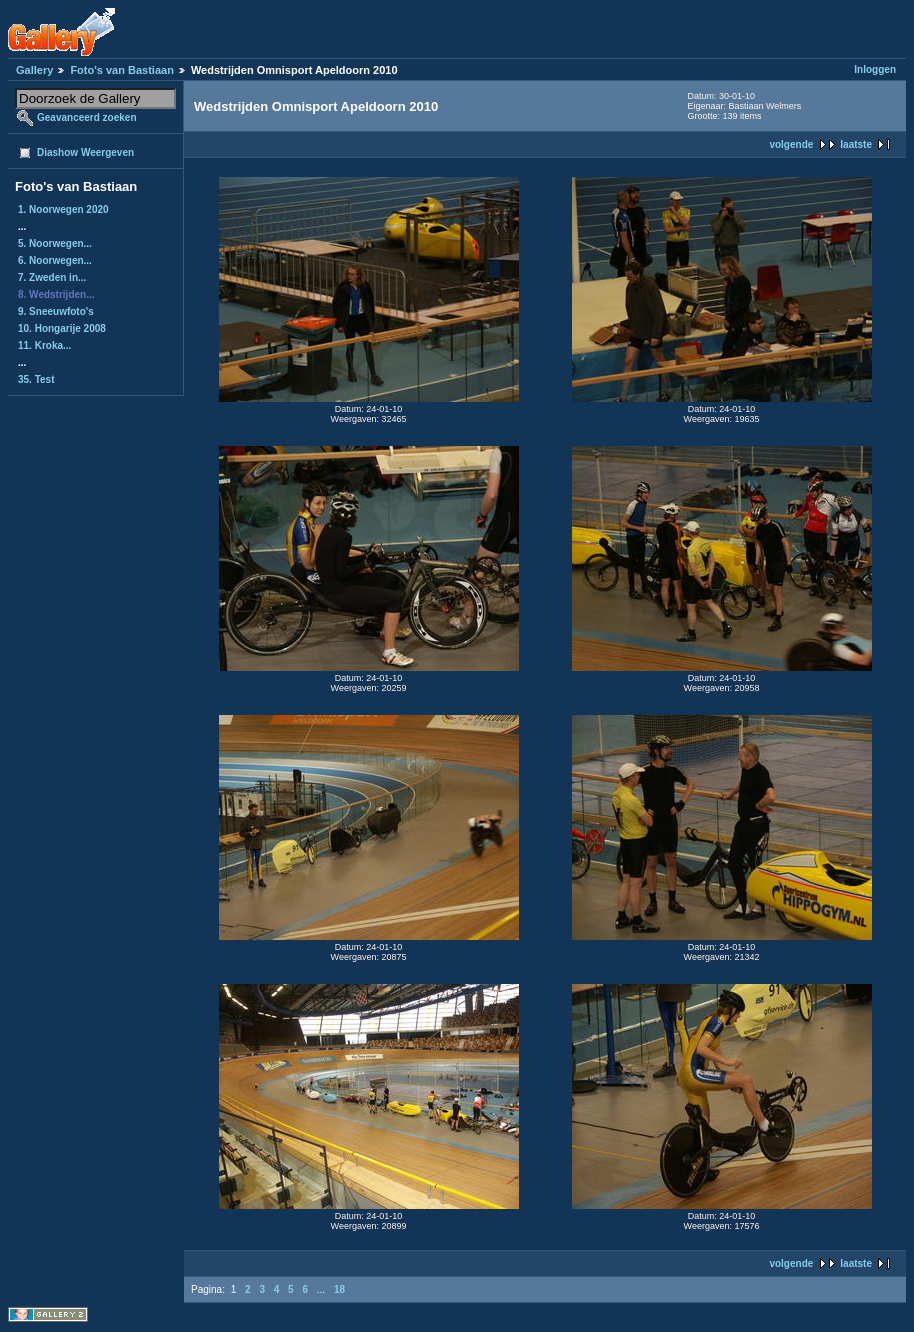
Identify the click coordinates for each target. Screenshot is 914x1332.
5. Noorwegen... (55, 243)
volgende (791, 144)
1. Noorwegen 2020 (63, 209)
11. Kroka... (44, 345)
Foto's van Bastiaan (121, 70)
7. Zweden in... (52, 277)
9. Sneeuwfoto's (56, 311)
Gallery (34, 70)
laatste (856, 144)
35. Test (36, 379)
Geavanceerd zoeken (87, 117)
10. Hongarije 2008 (62, 328)
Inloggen (875, 69)
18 (339, 1289)
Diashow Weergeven (85, 152)
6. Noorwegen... (55, 260)
